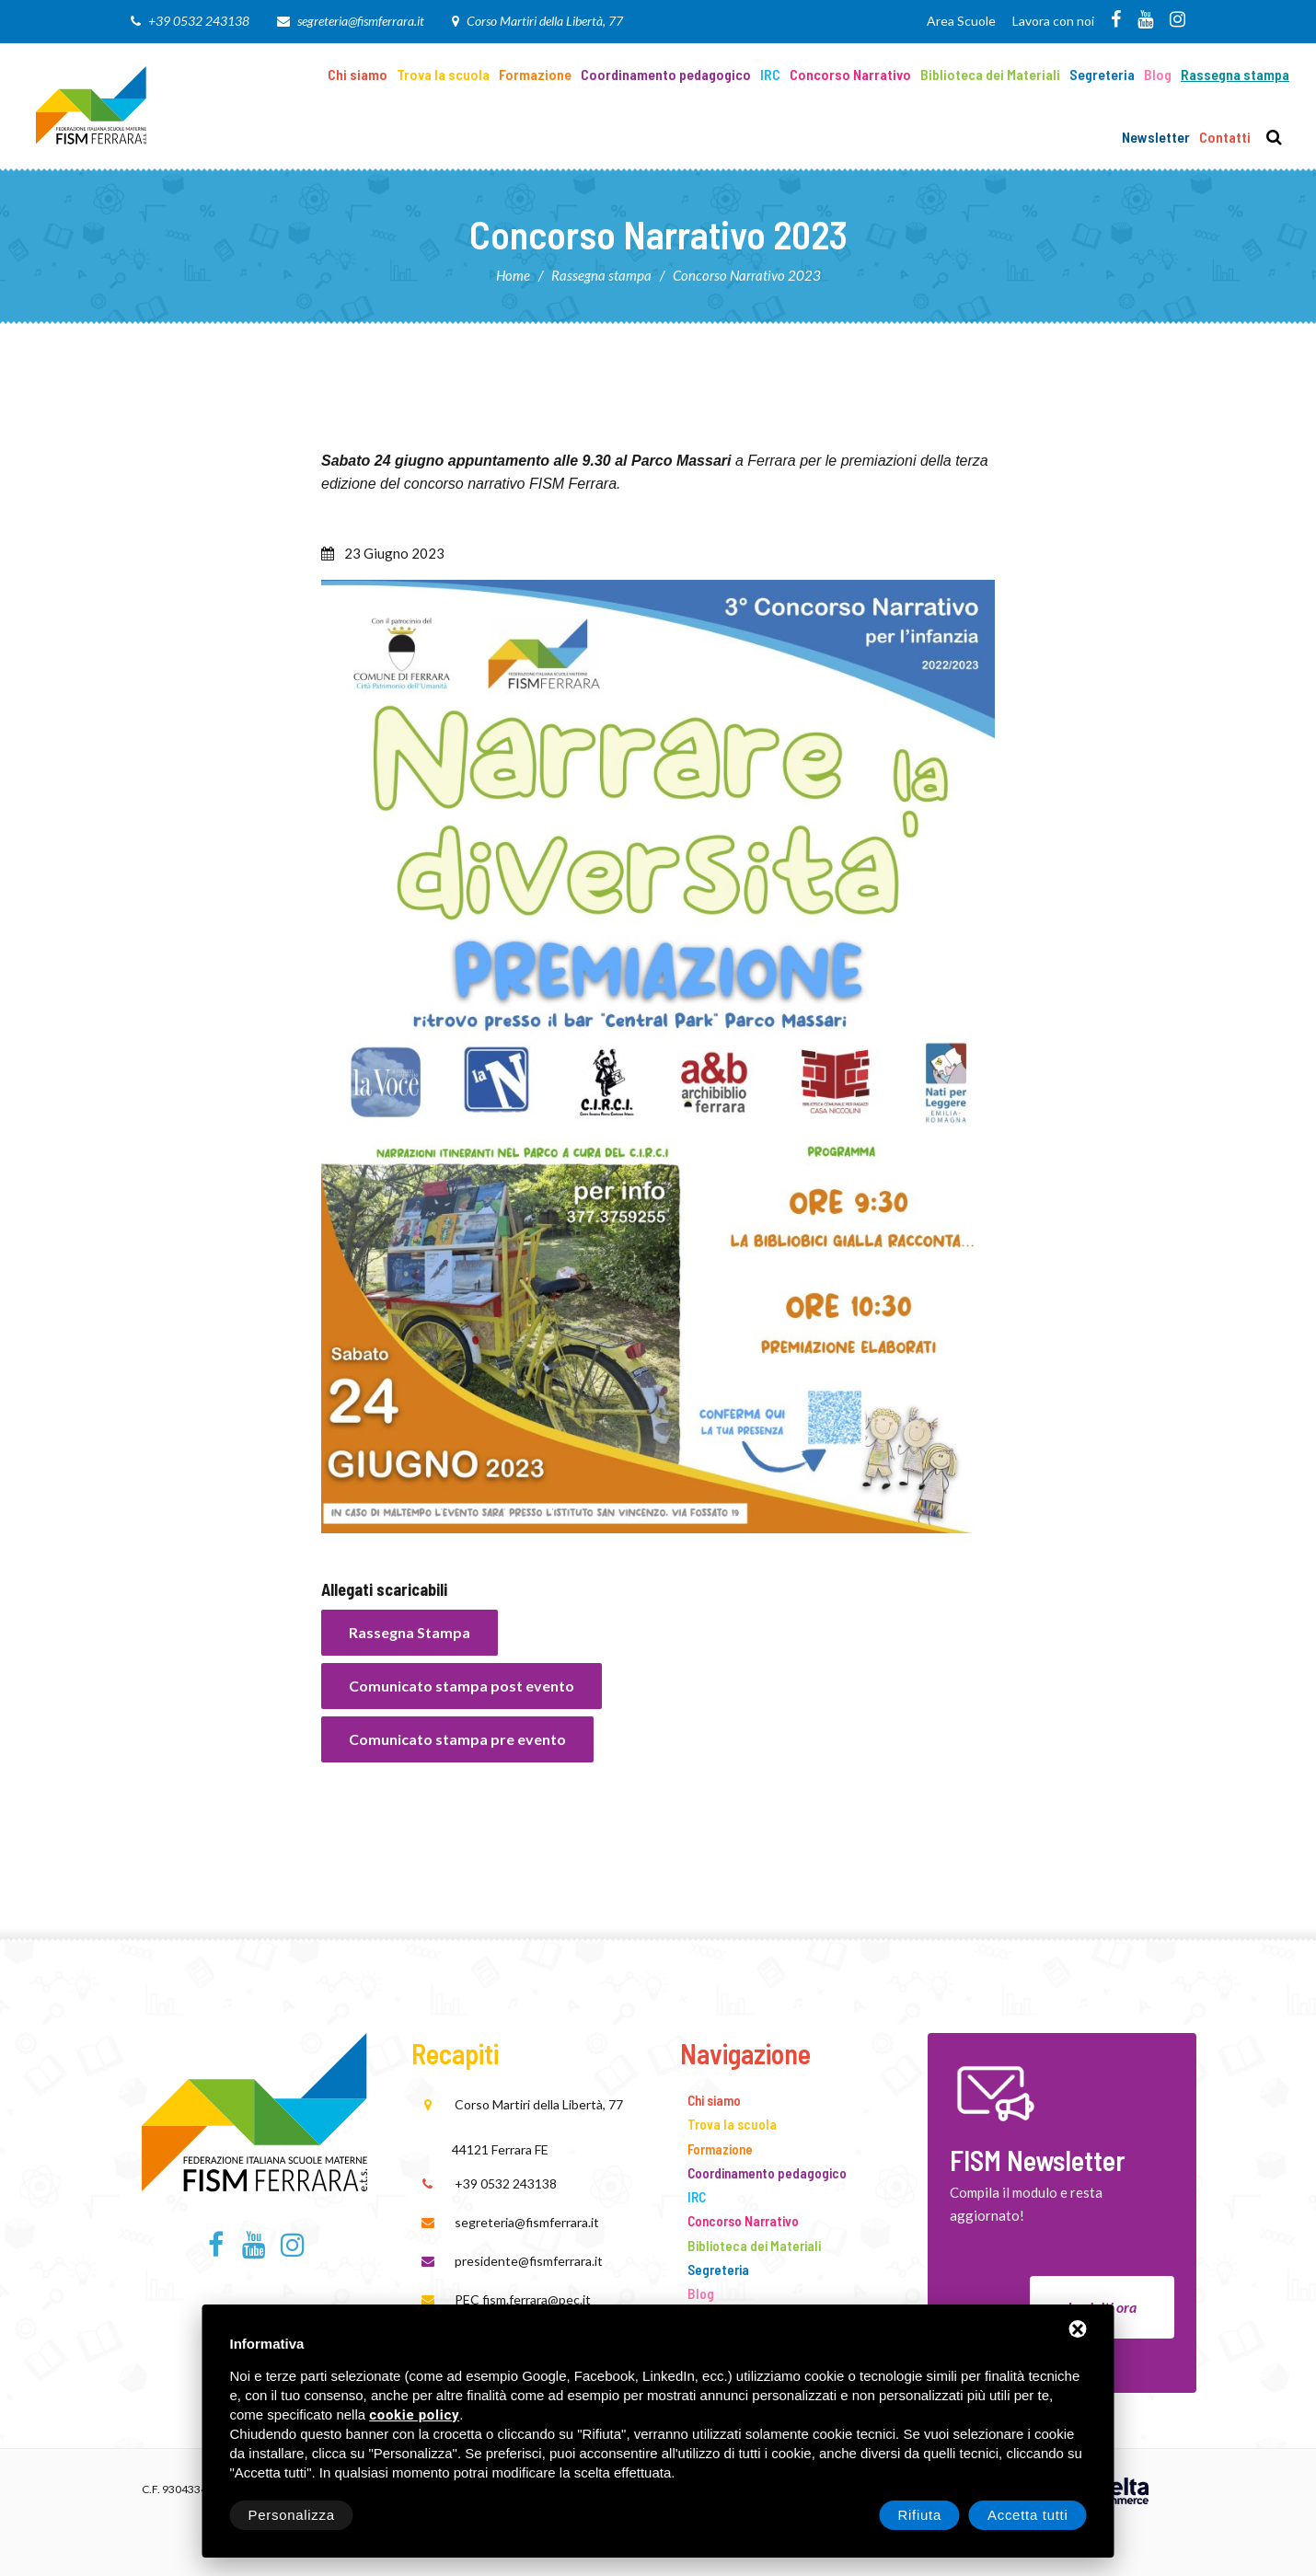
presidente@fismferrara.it (529, 2261)
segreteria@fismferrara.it (360, 21)
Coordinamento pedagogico (666, 74)
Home (513, 275)
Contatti (1225, 136)
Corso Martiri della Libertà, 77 (545, 21)
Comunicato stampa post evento (461, 1685)
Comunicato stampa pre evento (457, 1739)
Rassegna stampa (1235, 74)
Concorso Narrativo (850, 74)
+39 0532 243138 (198, 21)
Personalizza (291, 2515)
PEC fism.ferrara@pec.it (523, 2299)
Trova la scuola (443, 74)
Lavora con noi (1053, 21)
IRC (770, 74)
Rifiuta (919, 2515)
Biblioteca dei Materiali (990, 74)
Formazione (535, 74)
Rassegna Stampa (409, 1632)
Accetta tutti (1027, 2515)
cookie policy (414, 2415)
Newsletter (1156, 136)
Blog (1158, 74)
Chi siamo (357, 74)
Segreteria (1102, 74)
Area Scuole (961, 21)
